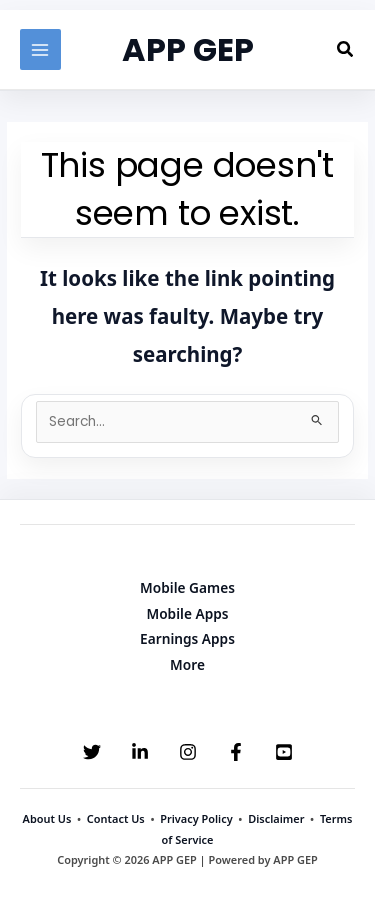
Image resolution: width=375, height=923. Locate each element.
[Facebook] (236, 752)
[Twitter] (92, 752)
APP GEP (188, 49)
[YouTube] (284, 752)
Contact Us (116, 818)
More (187, 664)
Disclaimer (276, 818)
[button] (346, 50)
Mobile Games (187, 587)
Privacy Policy (196, 818)
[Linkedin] (140, 752)
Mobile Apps (187, 613)
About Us (47, 818)
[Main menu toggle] (40, 49)
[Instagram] (188, 752)
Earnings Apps (187, 638)
